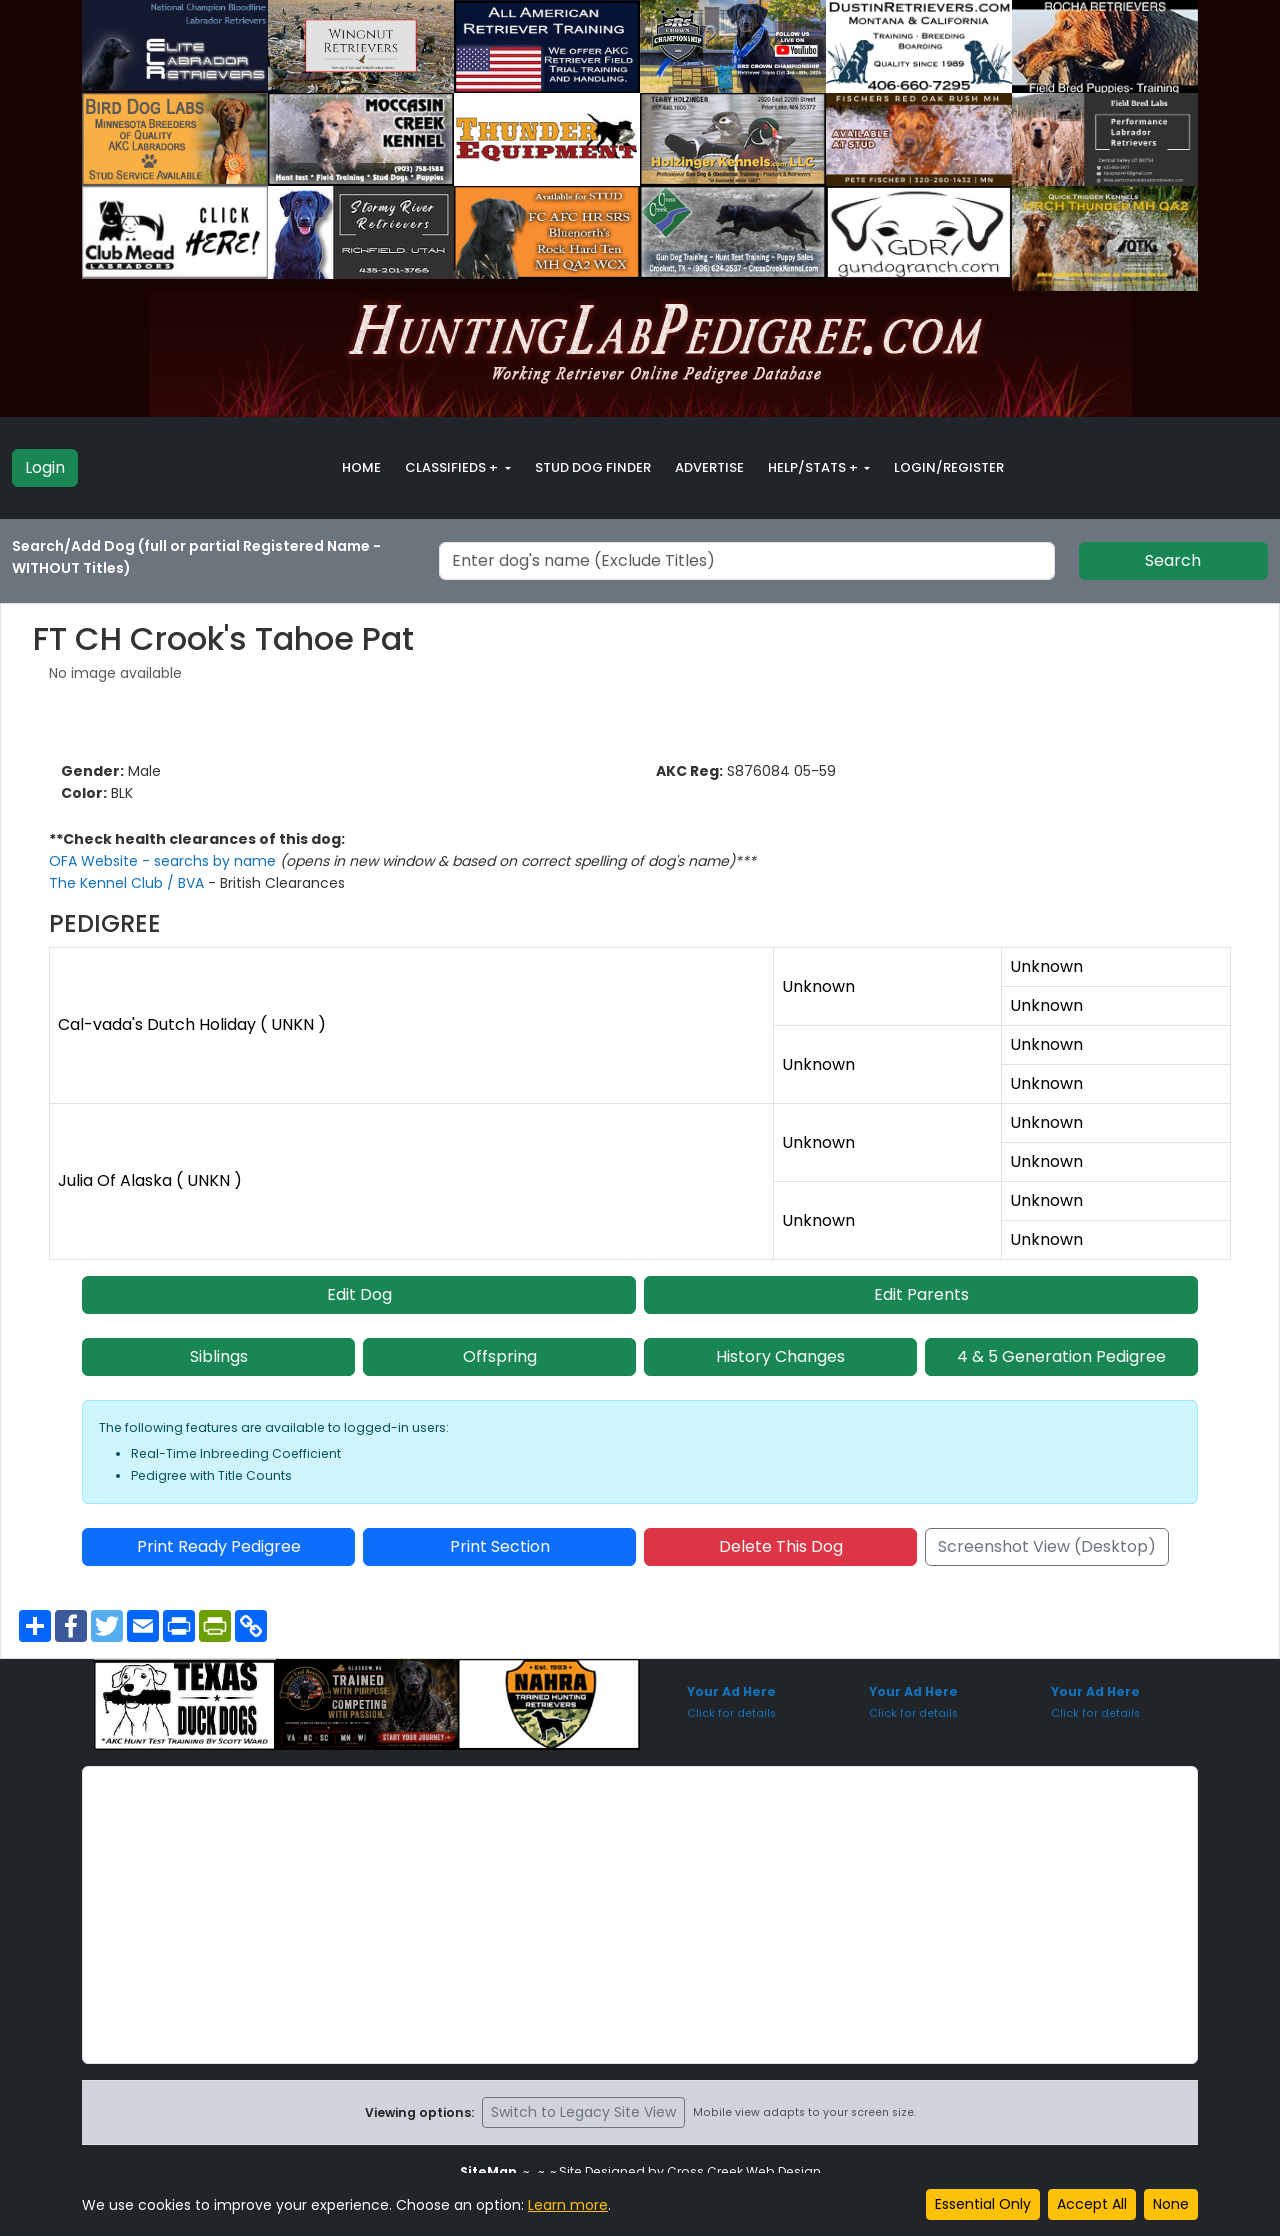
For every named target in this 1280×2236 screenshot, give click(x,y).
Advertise (709, 467)
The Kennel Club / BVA (128, 883)
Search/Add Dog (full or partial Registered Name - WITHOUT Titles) (196, 557)
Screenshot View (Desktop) (1047, 1546)
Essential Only (983, 2204)
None (1171, 2204)
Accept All (1092, 2204)
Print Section (500, 1546)
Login (45, 467)
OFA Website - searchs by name (164, 861)
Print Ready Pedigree (219, 1546)
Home (361, 467)
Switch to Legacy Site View (583, 2112)
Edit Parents (921, 1294)
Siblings (219, 1356)
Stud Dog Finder (593, 467)
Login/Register (949, 467)
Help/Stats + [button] (814, 467)
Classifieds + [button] (453, 467)
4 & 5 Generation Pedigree (1061, 1356)
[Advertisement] (640, 1915)
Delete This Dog (781, 1546)
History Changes (780, 1356)
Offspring (500, 1356)
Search (1173, 560)
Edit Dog (359, 1294)
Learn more (568, 2205)
